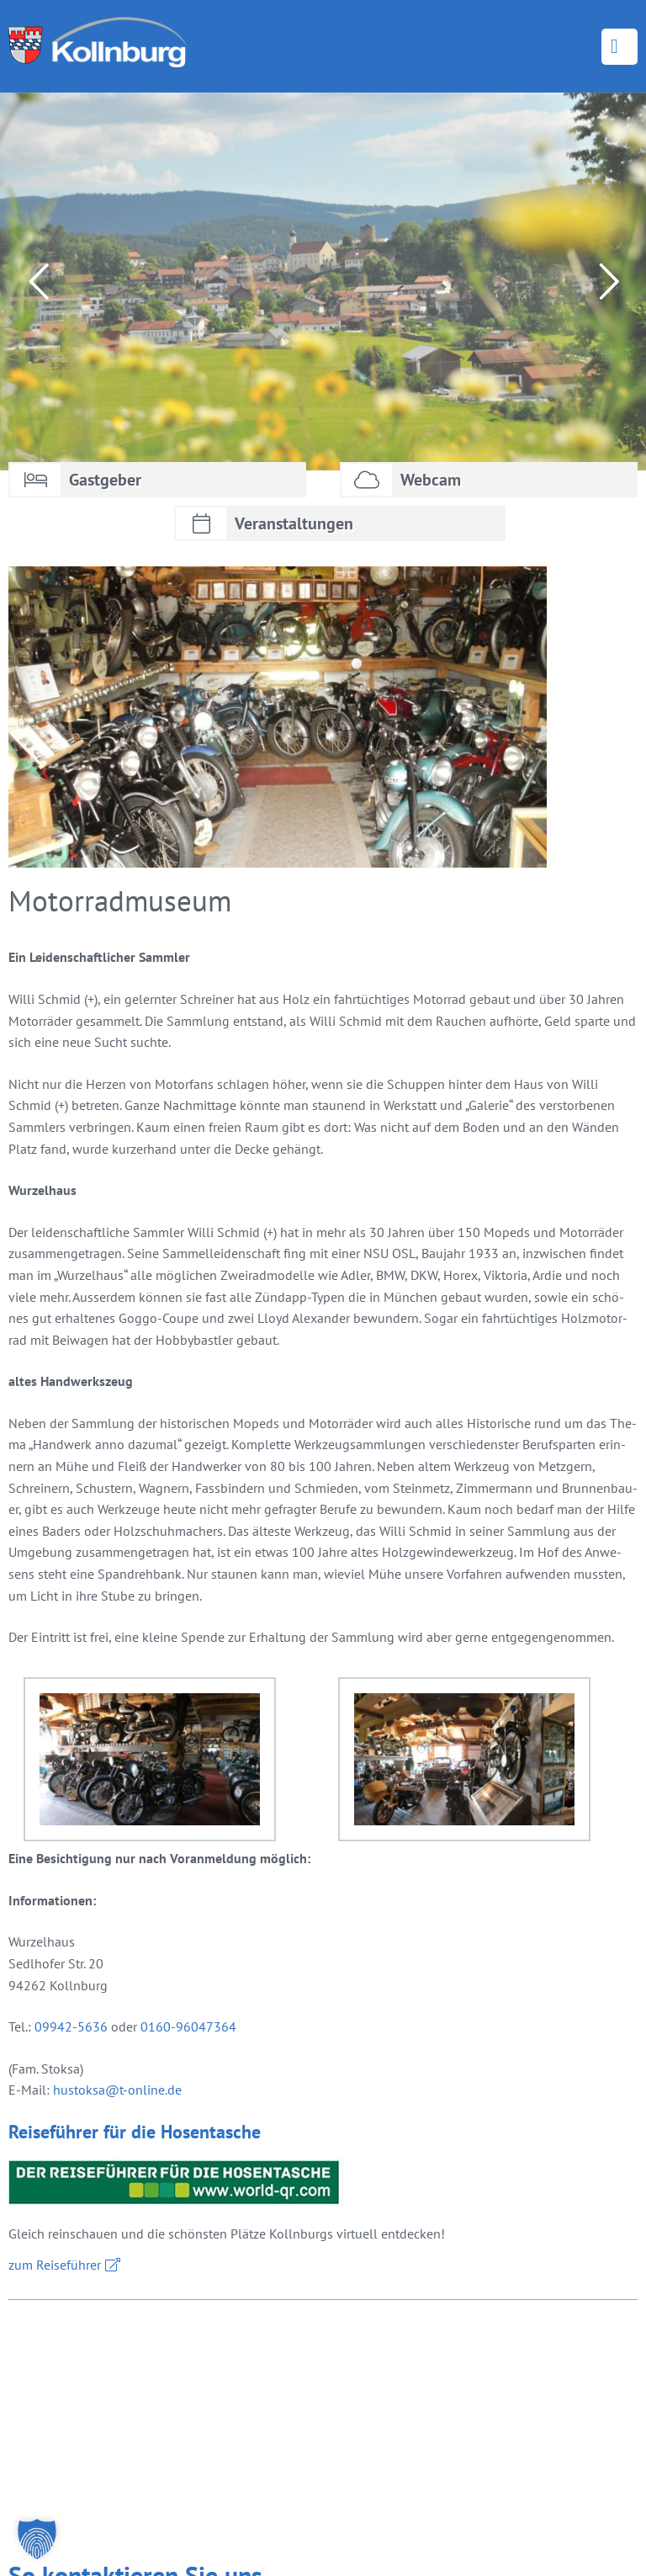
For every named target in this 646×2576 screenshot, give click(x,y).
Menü (619, 47)
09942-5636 (71, 2026)
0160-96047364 (188, 2026)
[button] (37, 2539)
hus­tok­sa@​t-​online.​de (117, 2089)
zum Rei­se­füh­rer (54, 2264)
